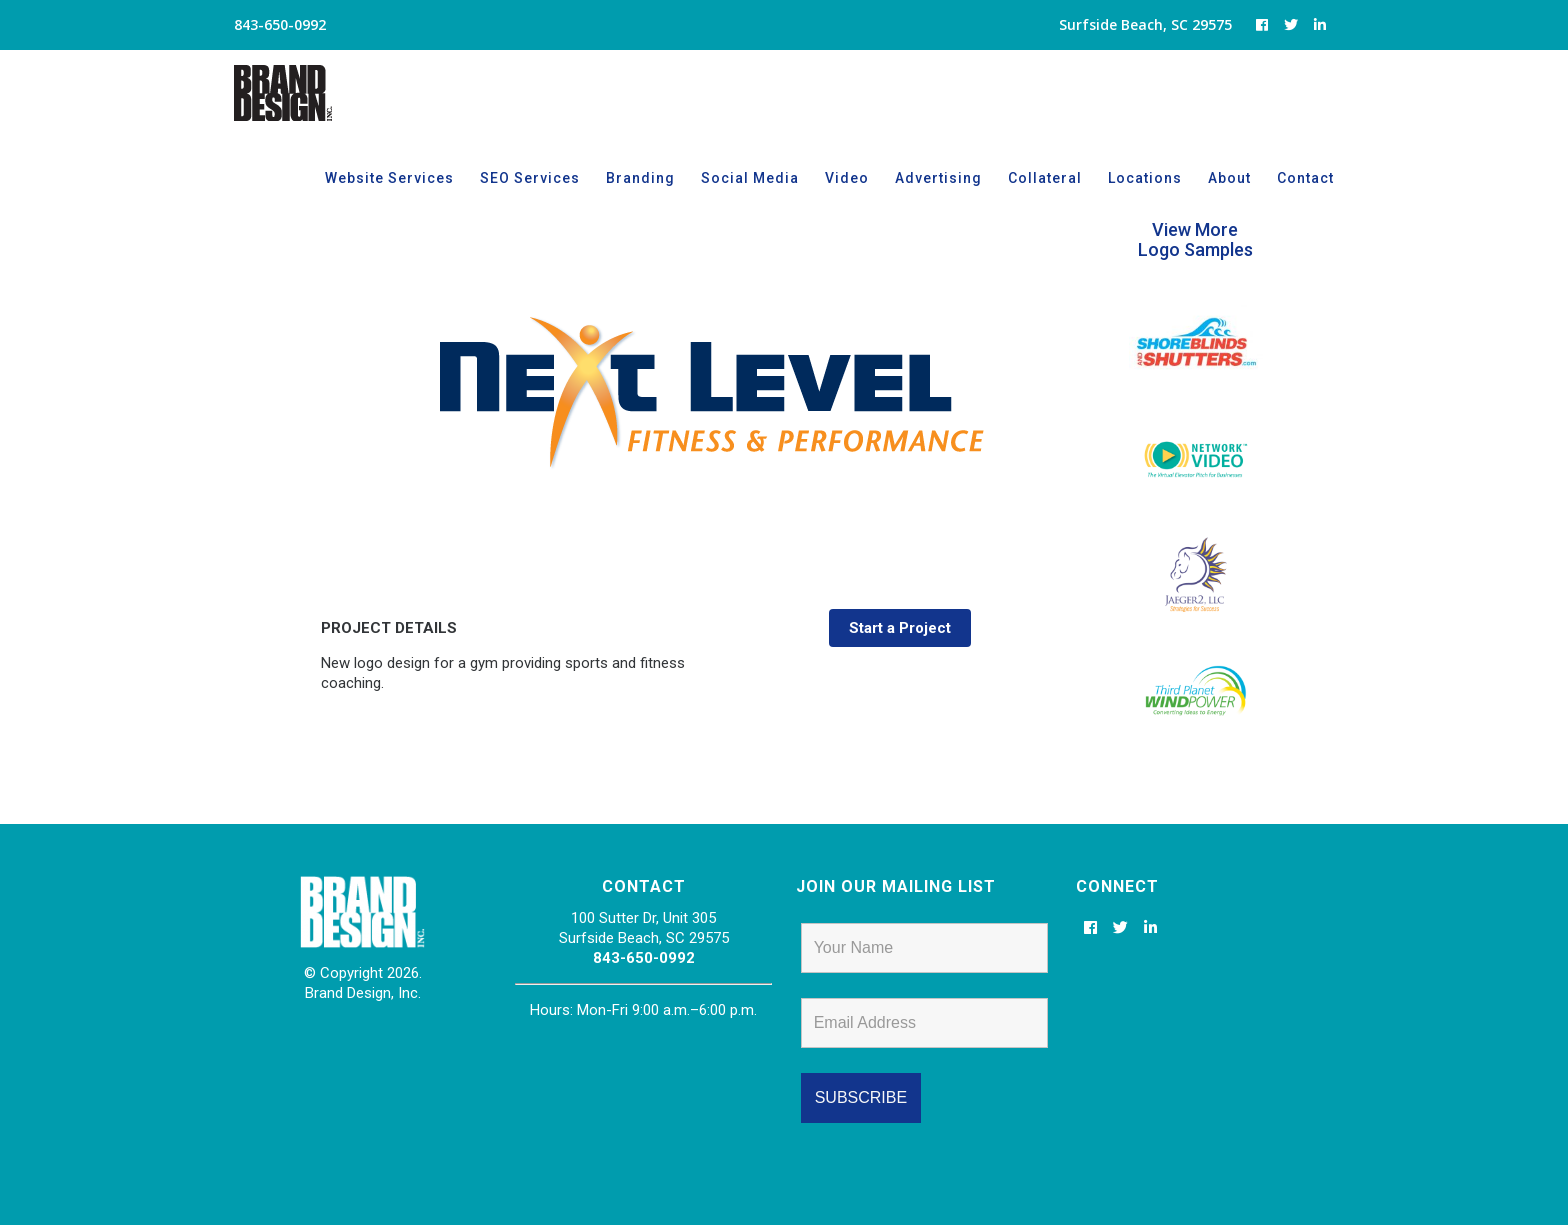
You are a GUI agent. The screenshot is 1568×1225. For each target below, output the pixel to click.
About (1229, 178)
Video (847, 178)
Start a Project (900, 628)
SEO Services (530, 178)
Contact (1305, 178)
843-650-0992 (644, 958)
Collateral (1045, 178)
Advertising (938, 178)
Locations (1145, 178)
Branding (640, 178)
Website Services (389, 178)
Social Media (750, 178)
